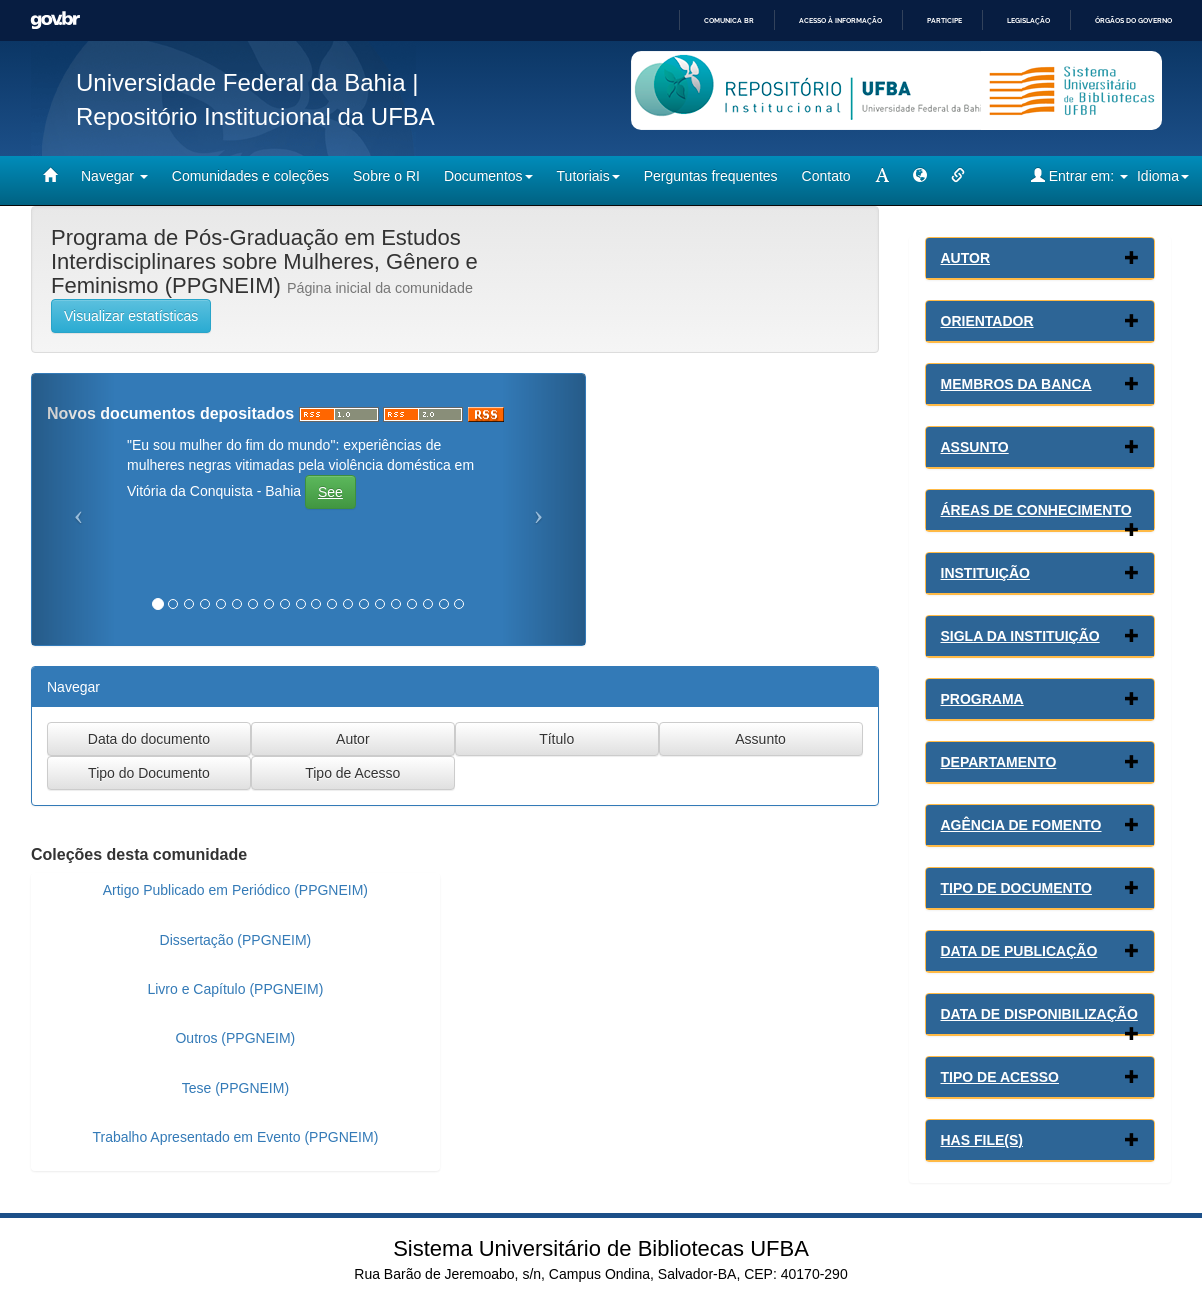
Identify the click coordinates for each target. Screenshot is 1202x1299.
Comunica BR (729, 20)
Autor (966, 258)
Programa (982, 699)
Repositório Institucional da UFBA (255, 116)
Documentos (488, 176)
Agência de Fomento (1021, 825)
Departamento (999, 762)
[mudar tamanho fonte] (882, 176)
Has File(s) (982, 1140)
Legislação (1028, 20)
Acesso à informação (840, 20)
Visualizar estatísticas (131, 316)
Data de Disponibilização (1039, 1014)
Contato (826, 176)
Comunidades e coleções (250, 176)
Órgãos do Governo (1133, 20)
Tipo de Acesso (1000, 1077)
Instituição (985, 573)
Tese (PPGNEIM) (235, 1088)
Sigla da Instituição (1020, 636)
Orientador (987, 321)
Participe (944, 20)
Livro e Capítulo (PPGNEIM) (235, 989)
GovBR (55, 20)
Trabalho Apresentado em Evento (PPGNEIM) (235, 1137)
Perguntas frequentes (711, 176)
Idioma (1163, 176)
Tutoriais (588, 176)
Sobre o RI (386, 176)
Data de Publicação (1019, 951)
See (330, 492)
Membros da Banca (1016, 384)
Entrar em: (1079, 175)
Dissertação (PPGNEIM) (236, 940)
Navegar (114, 176)
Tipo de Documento (1016, 888)
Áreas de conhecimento (1036, 510)
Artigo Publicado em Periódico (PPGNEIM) (235, 890)
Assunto (975, 447)
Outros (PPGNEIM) (235, 1038)
